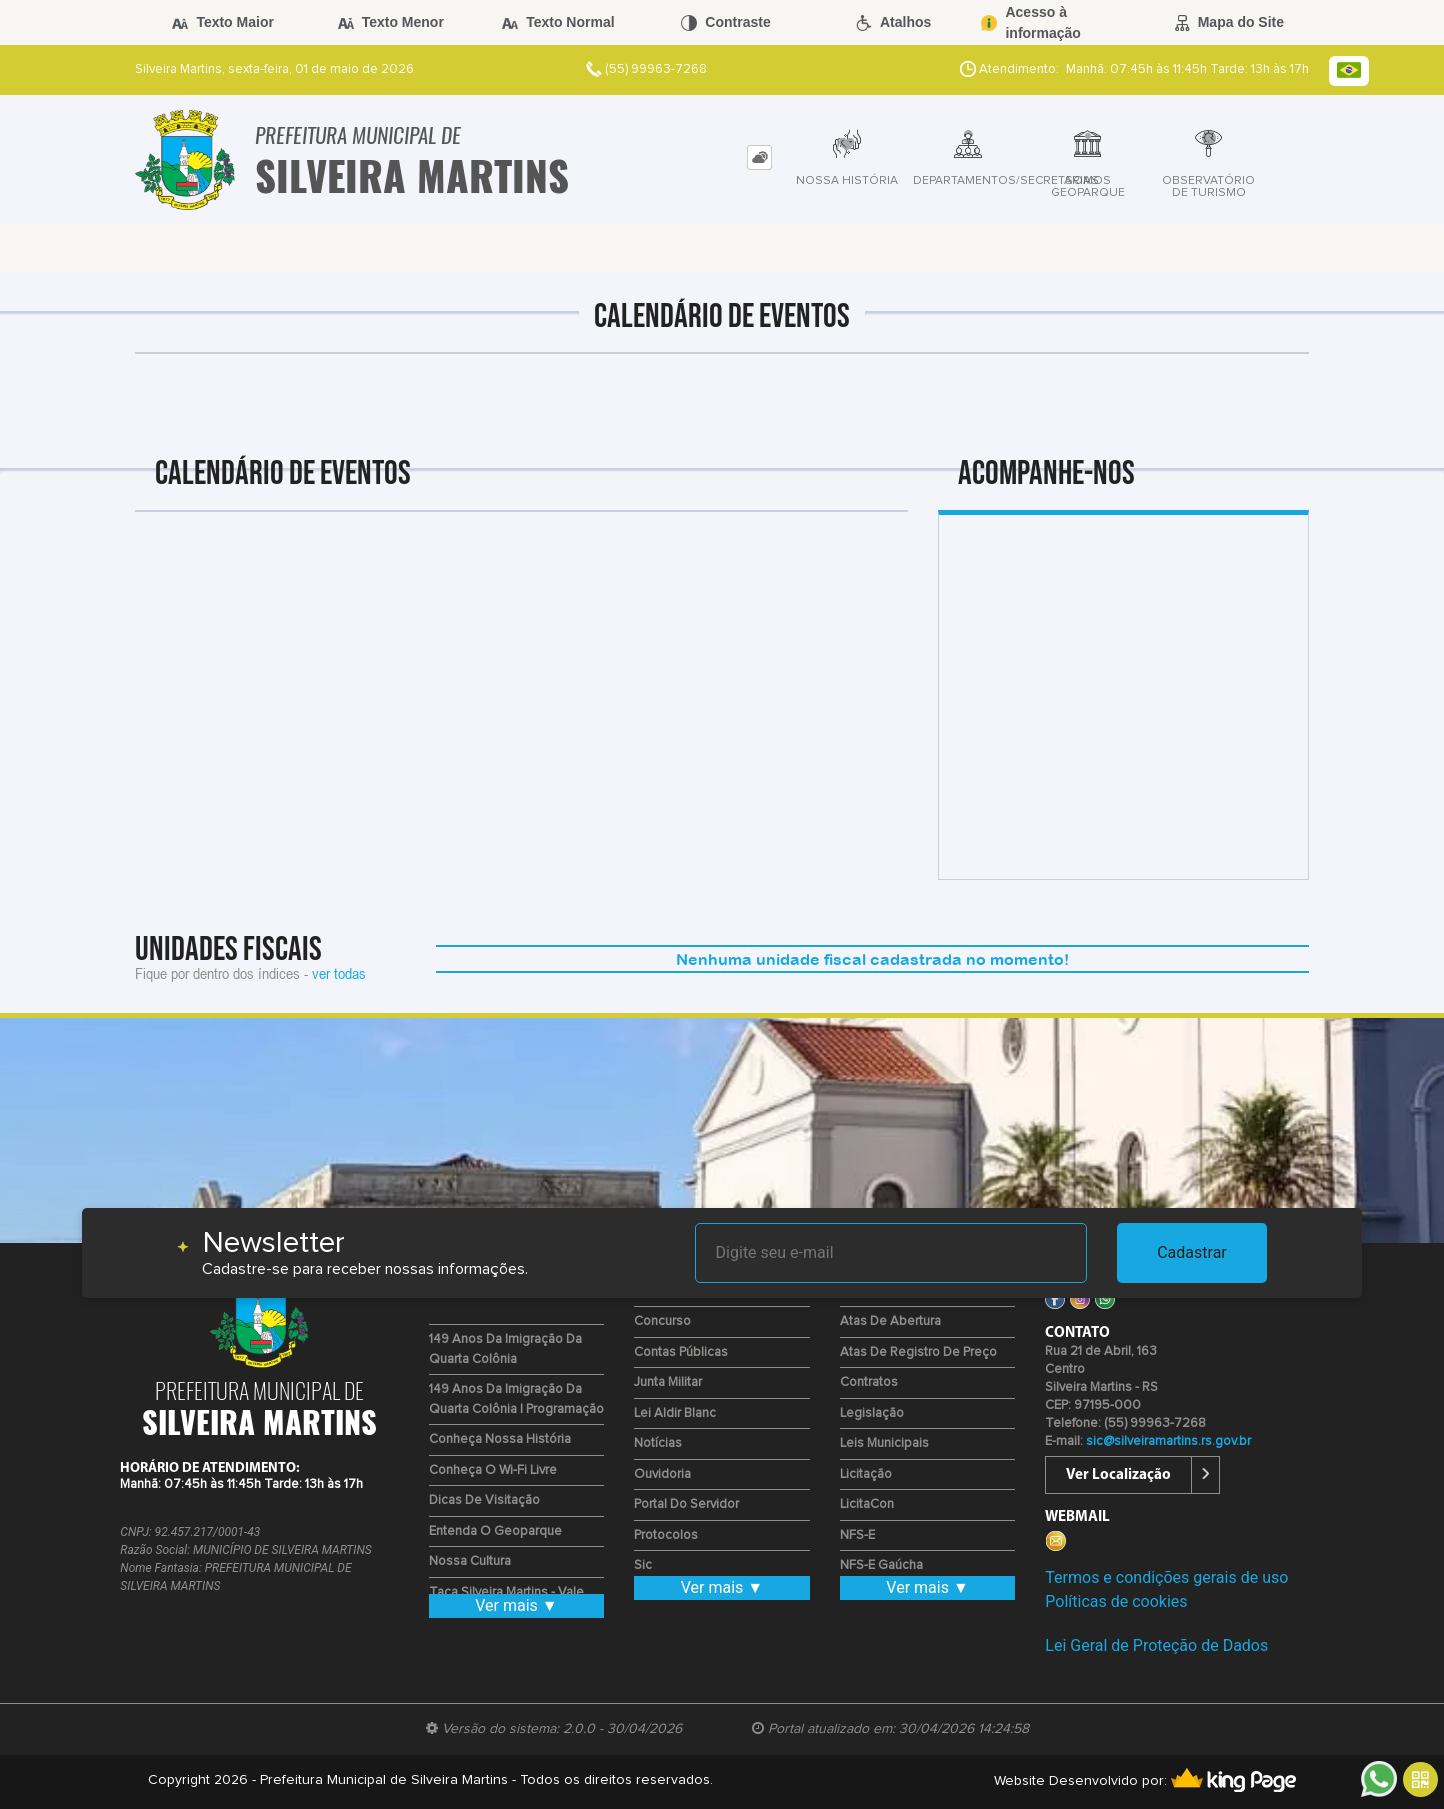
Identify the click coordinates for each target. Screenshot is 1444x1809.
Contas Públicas (681, 1352)
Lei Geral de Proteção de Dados (1156, 1645)
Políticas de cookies (1116, 1601)
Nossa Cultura (470, 1561)
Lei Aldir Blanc (675, 1413)
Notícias (658, 1443)
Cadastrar (1192, 1252)
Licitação (866, 1474)
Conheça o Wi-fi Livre (493, 1470)
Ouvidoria (662, 1474)
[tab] (759, 157)
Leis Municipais (884, 1443)
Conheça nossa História (500, 1439)
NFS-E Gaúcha (881, 1565)
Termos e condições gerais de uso (1166, 1577)
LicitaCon (867, 1504)
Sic (643, 1565)
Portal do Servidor (686, 1504)
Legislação (872, 1413)
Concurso (662, 1321)
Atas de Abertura (890, 1321)
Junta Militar (668, 1382)
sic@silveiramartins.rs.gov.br (1168, 1441)
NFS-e (857, 1535)
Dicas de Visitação (484, 1500)
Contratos (869, 1382)
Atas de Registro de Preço (918, 1352)
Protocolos (666, 1535)
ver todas (339, 973)
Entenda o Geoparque (495, 1531)
